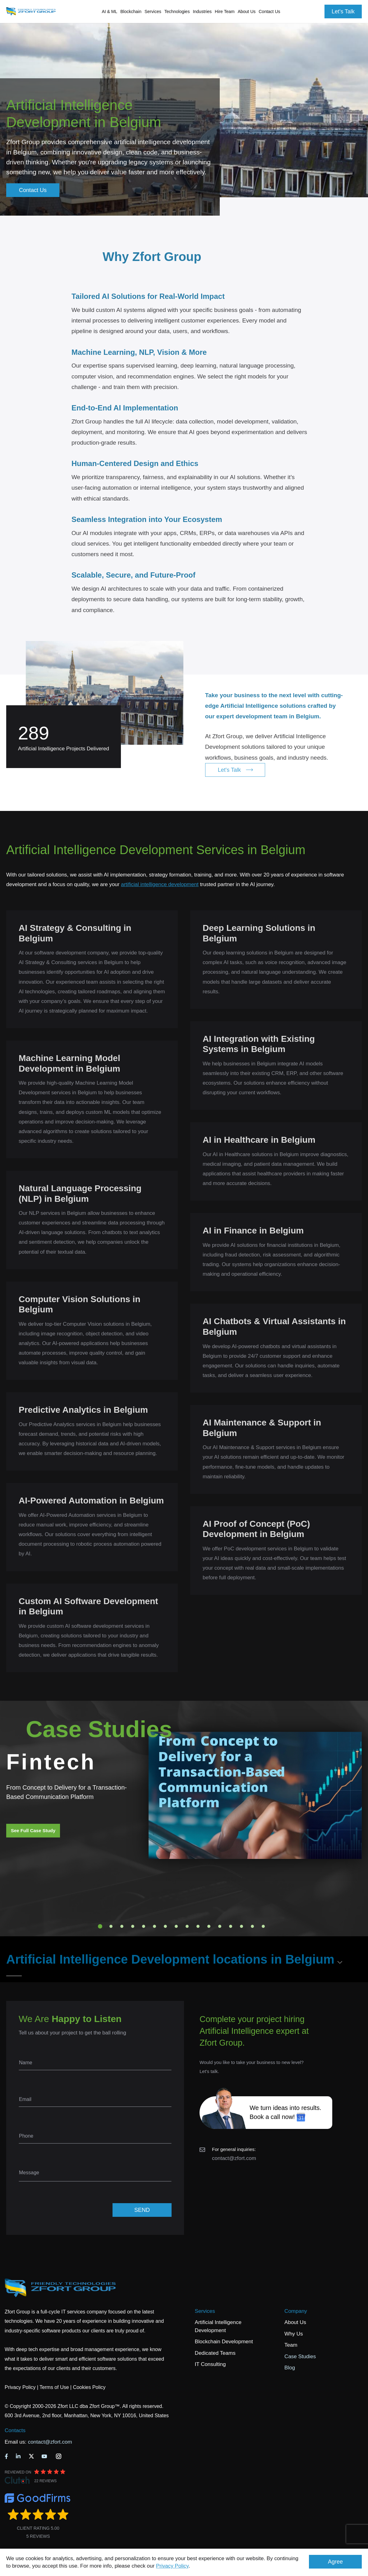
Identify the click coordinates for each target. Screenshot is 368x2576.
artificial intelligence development (159, 884)
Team (290, 2345)
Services (205, 2311)
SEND (142, 2210)
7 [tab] (165, 1926)
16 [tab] (263, 1926)
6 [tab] (154, 1926)
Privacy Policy (172, 2566)
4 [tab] (132, 1926)
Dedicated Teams (215, 2353)
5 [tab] (143, 1926)
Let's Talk (343, 11)
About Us (295, 2322)
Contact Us (269, 11)
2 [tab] (111, 1926)
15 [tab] (252, 1926)
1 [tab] (100, 1926)
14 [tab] (241, 1926)
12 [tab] (219, 1926)
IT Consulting (210, 2364)
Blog (289, 2368)
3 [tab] (121, 1926)
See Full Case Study (33, 1830)
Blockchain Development (224, 2342)
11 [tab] (208, 1926)
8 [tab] (176, 1926)
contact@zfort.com (234, 2158)
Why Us (293, 2334)
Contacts (15, 2430)
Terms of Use (54, 2387)
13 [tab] (230, 1926)
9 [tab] (187, 1926)
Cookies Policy (89, 2387)
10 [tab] (198, 1926)
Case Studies (300, 2356)
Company (295, 2311)
